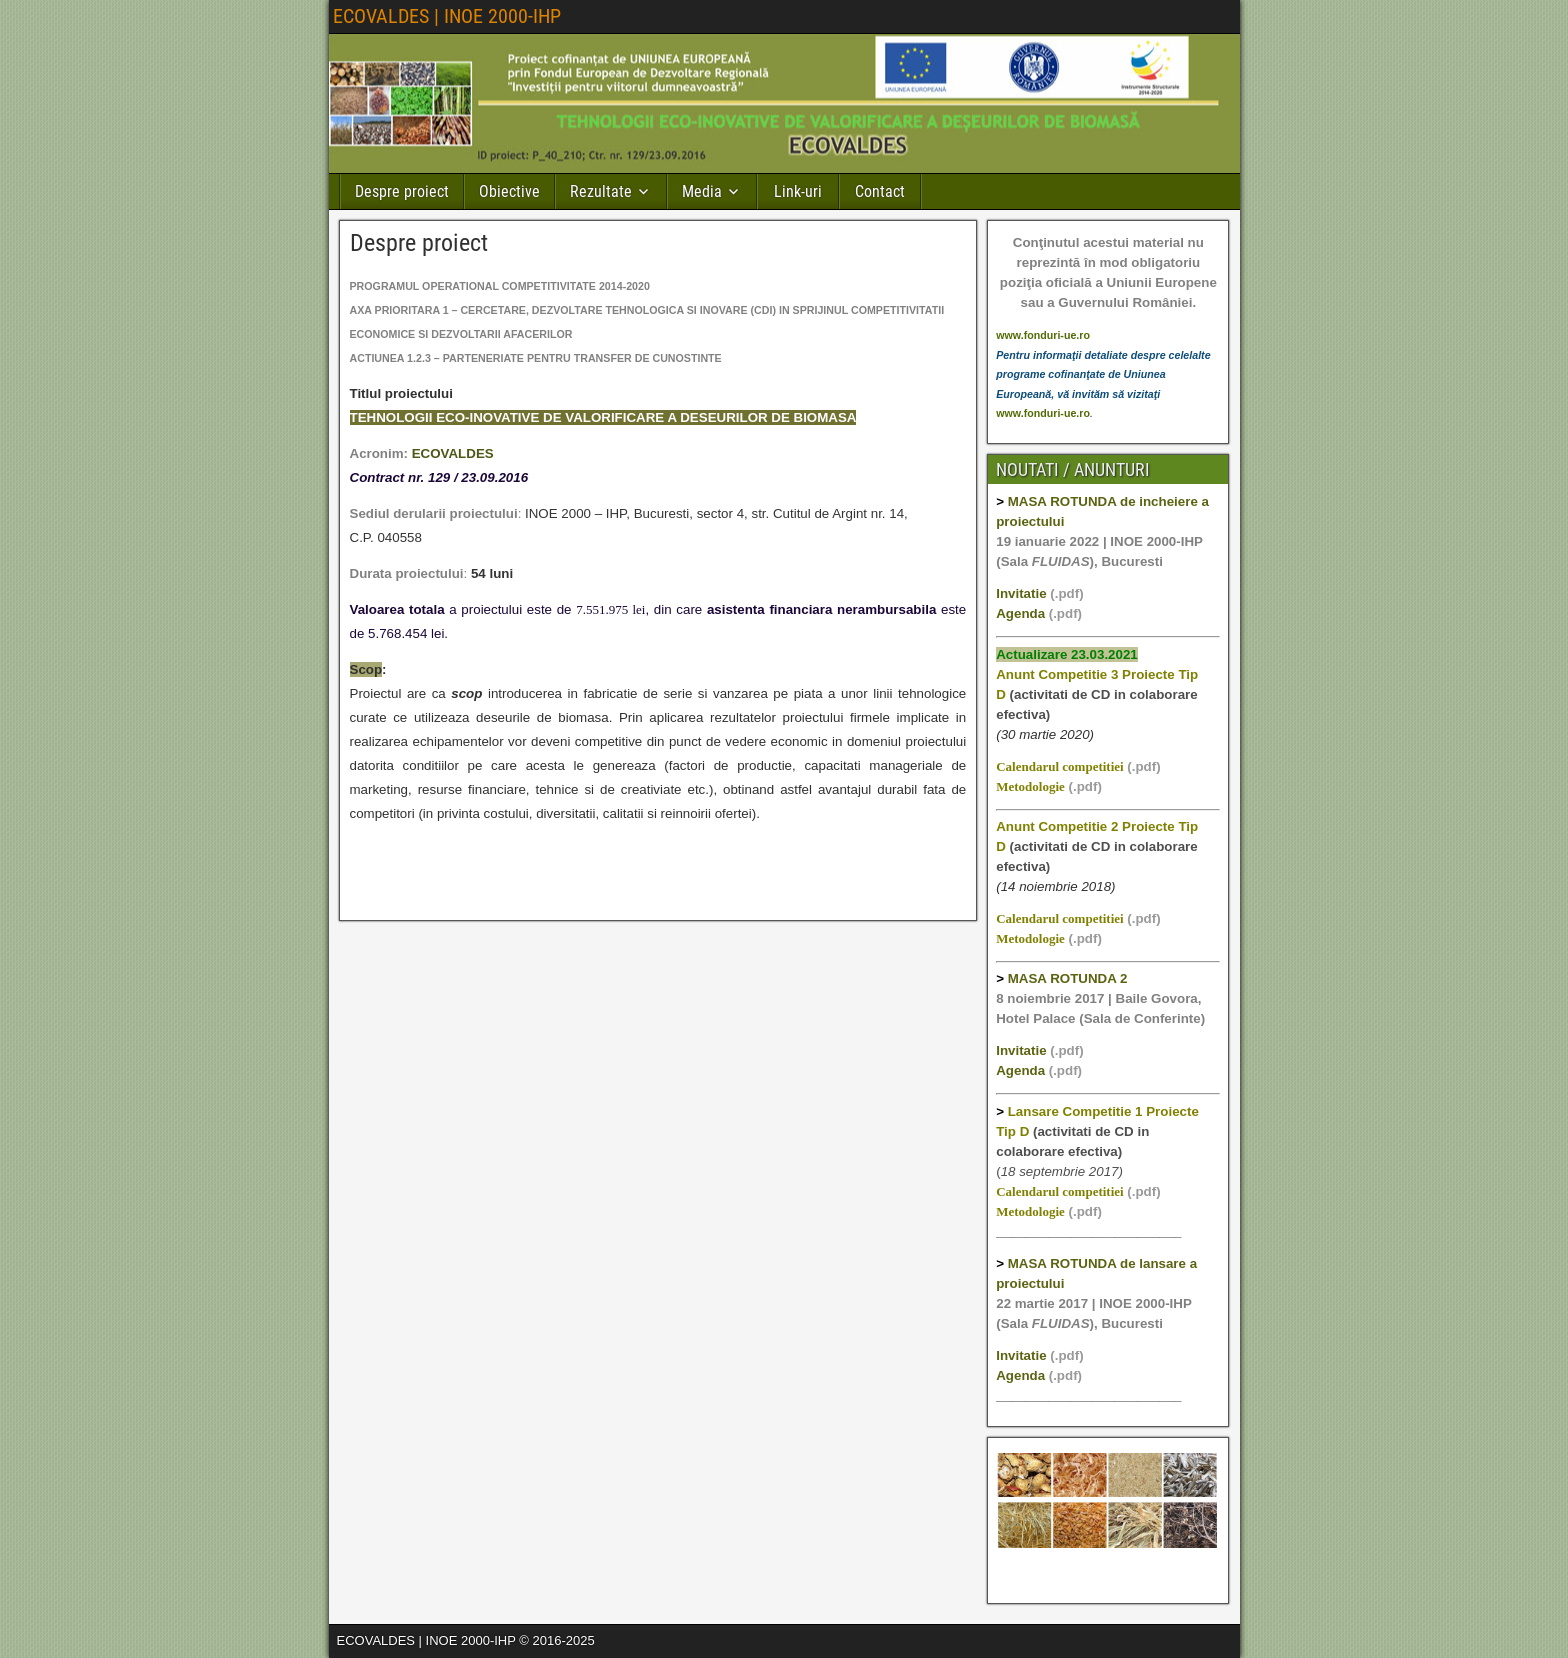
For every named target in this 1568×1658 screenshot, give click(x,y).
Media (702, 191)
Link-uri (798, 191)
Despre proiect (402, 191)
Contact (880, 191)
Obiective (509, 191)
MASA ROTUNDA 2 (1068, 978)
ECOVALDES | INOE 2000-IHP (447, 16)
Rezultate (601, 191)
